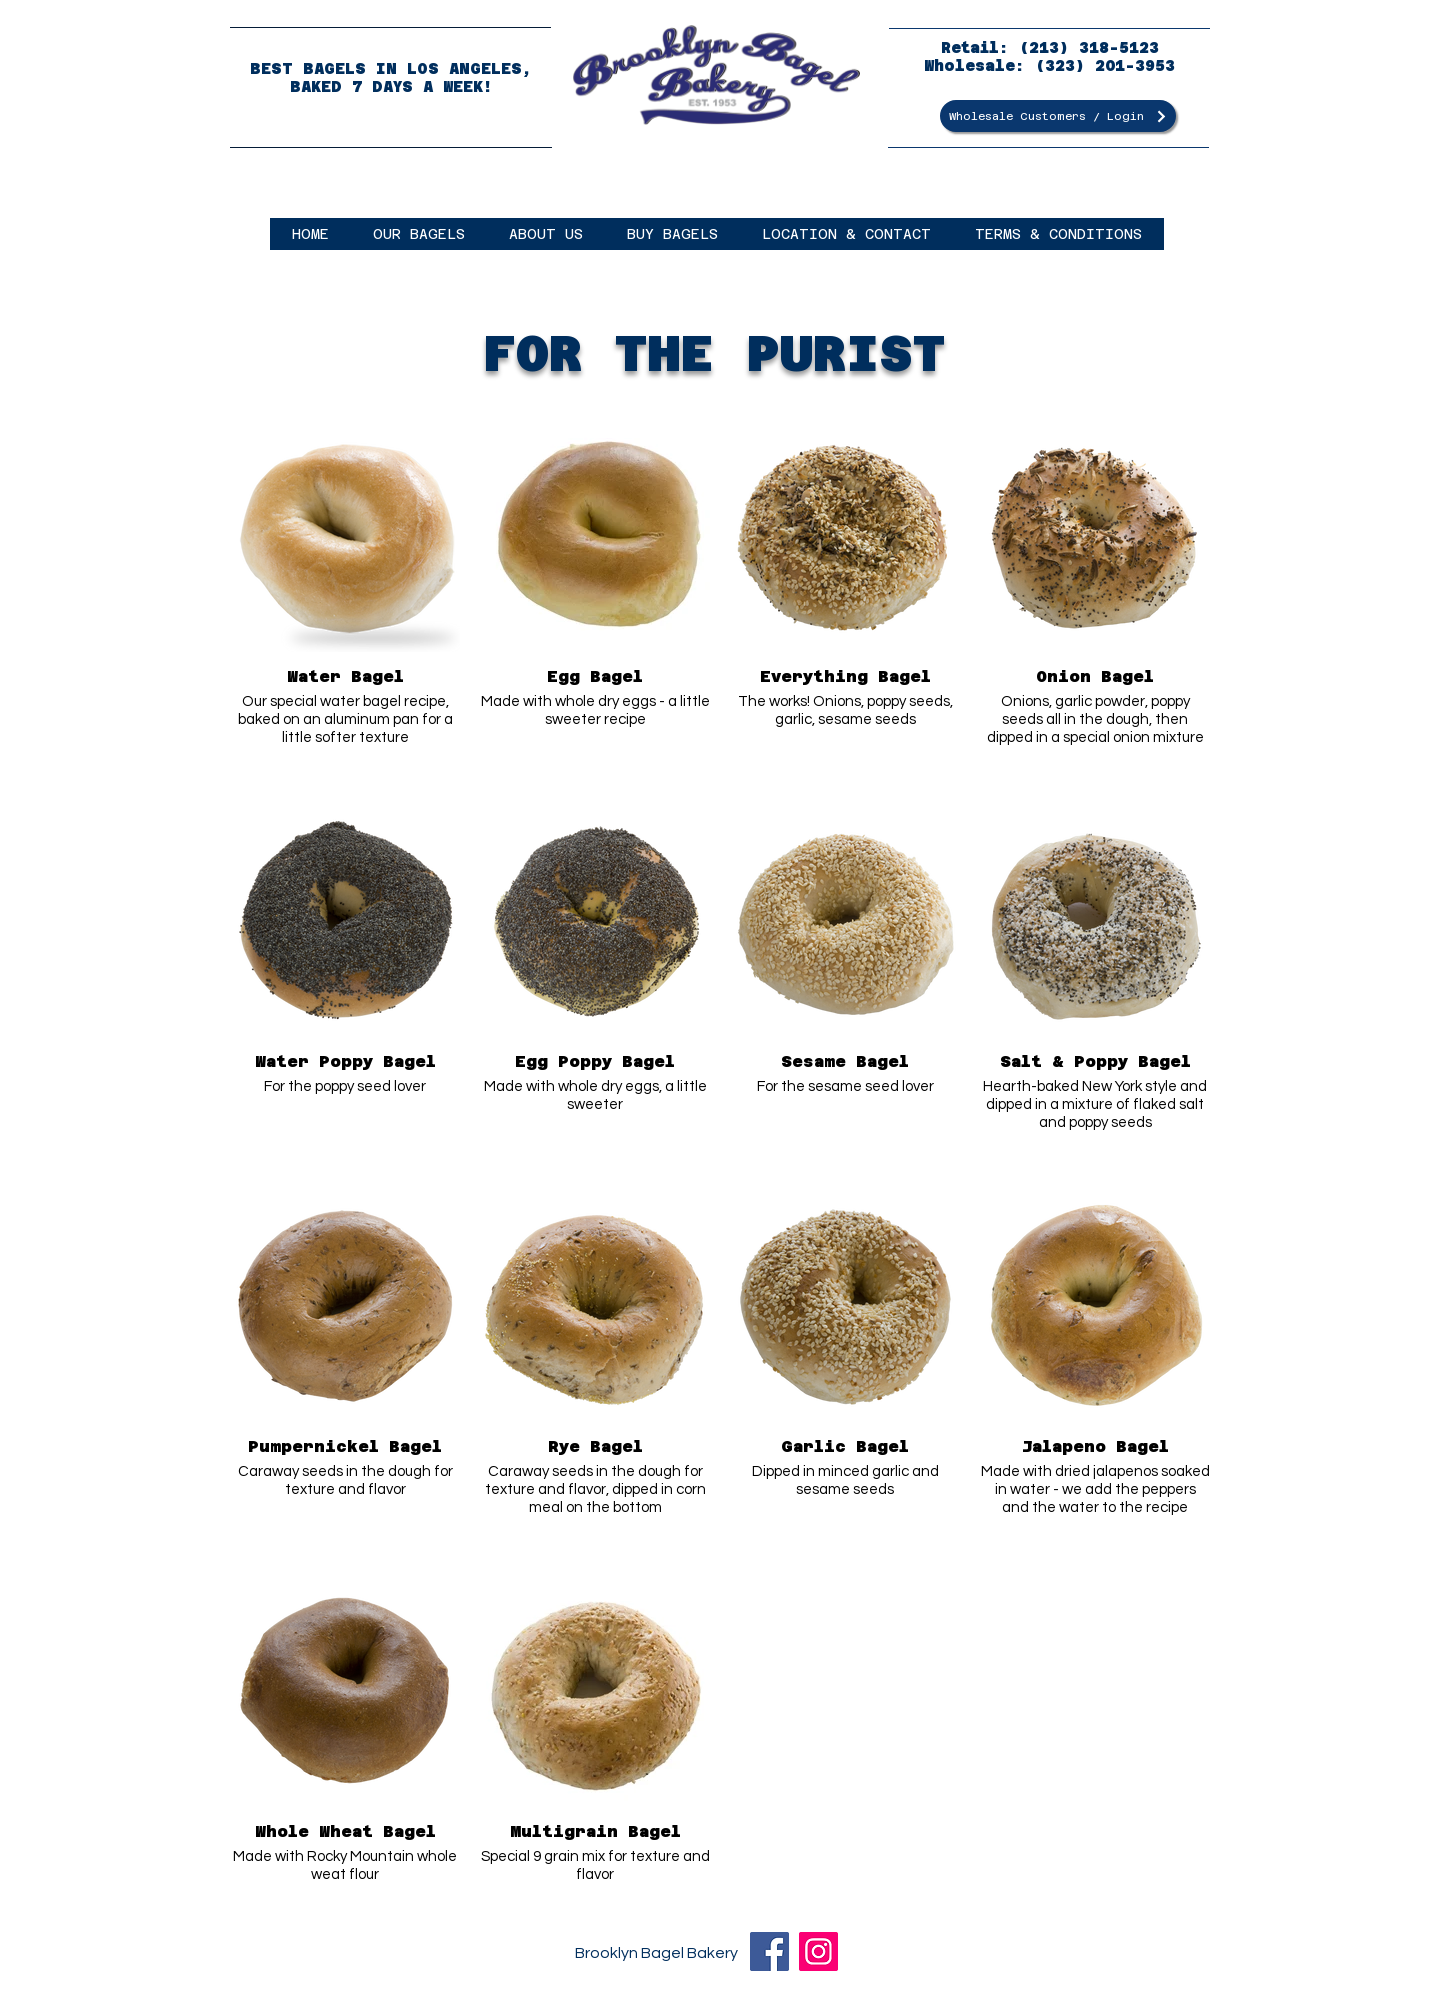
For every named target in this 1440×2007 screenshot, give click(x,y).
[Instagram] (818, 1951)
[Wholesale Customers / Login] (1058, 116)
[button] (419, 234)
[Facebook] (769, 1951)
